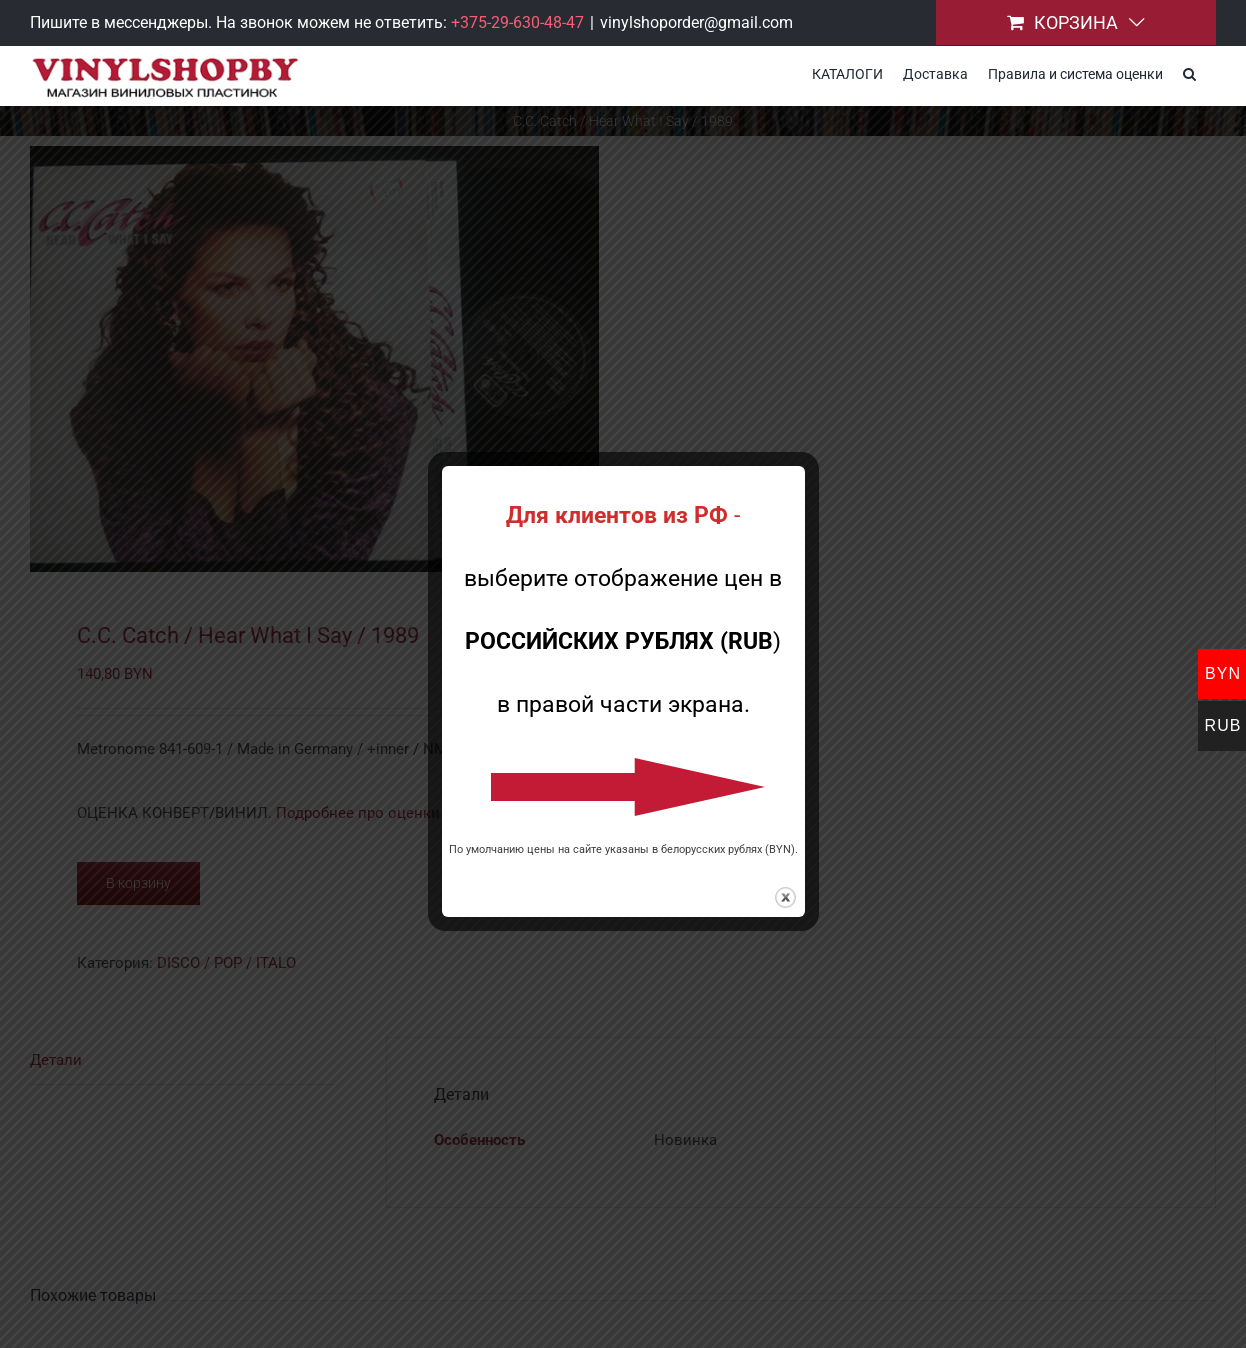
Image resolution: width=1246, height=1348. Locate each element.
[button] (1189, 72)
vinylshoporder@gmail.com (696, 22)
